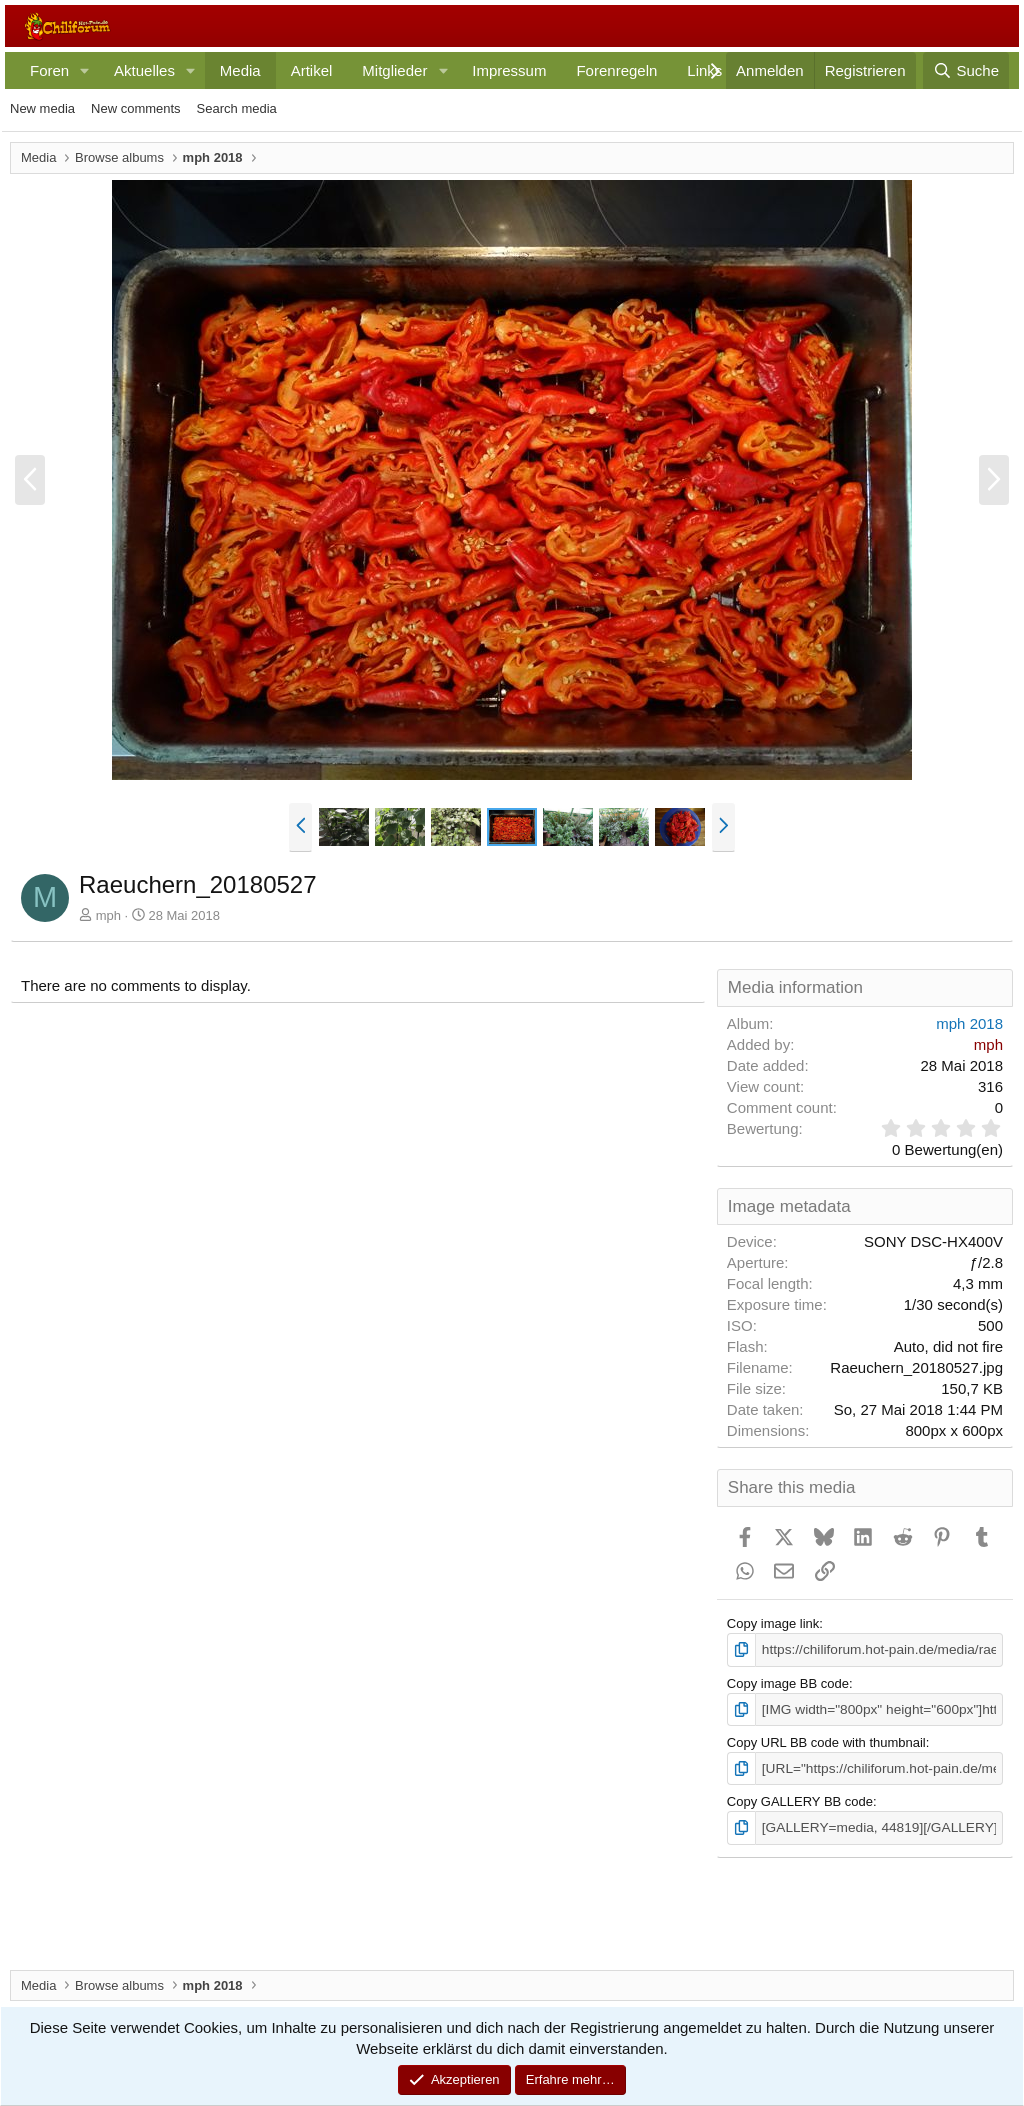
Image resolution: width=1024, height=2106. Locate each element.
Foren (49, 70)
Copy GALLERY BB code (800, 1798)
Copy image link (773, 1623)
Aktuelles (144, 70)
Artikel (312, 70)
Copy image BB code (788, 1682)
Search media (237, 108)
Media (240, 70)
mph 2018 (969, 1023)
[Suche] (966, 70)
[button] (85, 70)
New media (42, 108)
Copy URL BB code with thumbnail (826, 1740)
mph (108, 915)
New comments (136, 108)
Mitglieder (394, 70)
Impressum (509, 70)
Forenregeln (616, 70)
